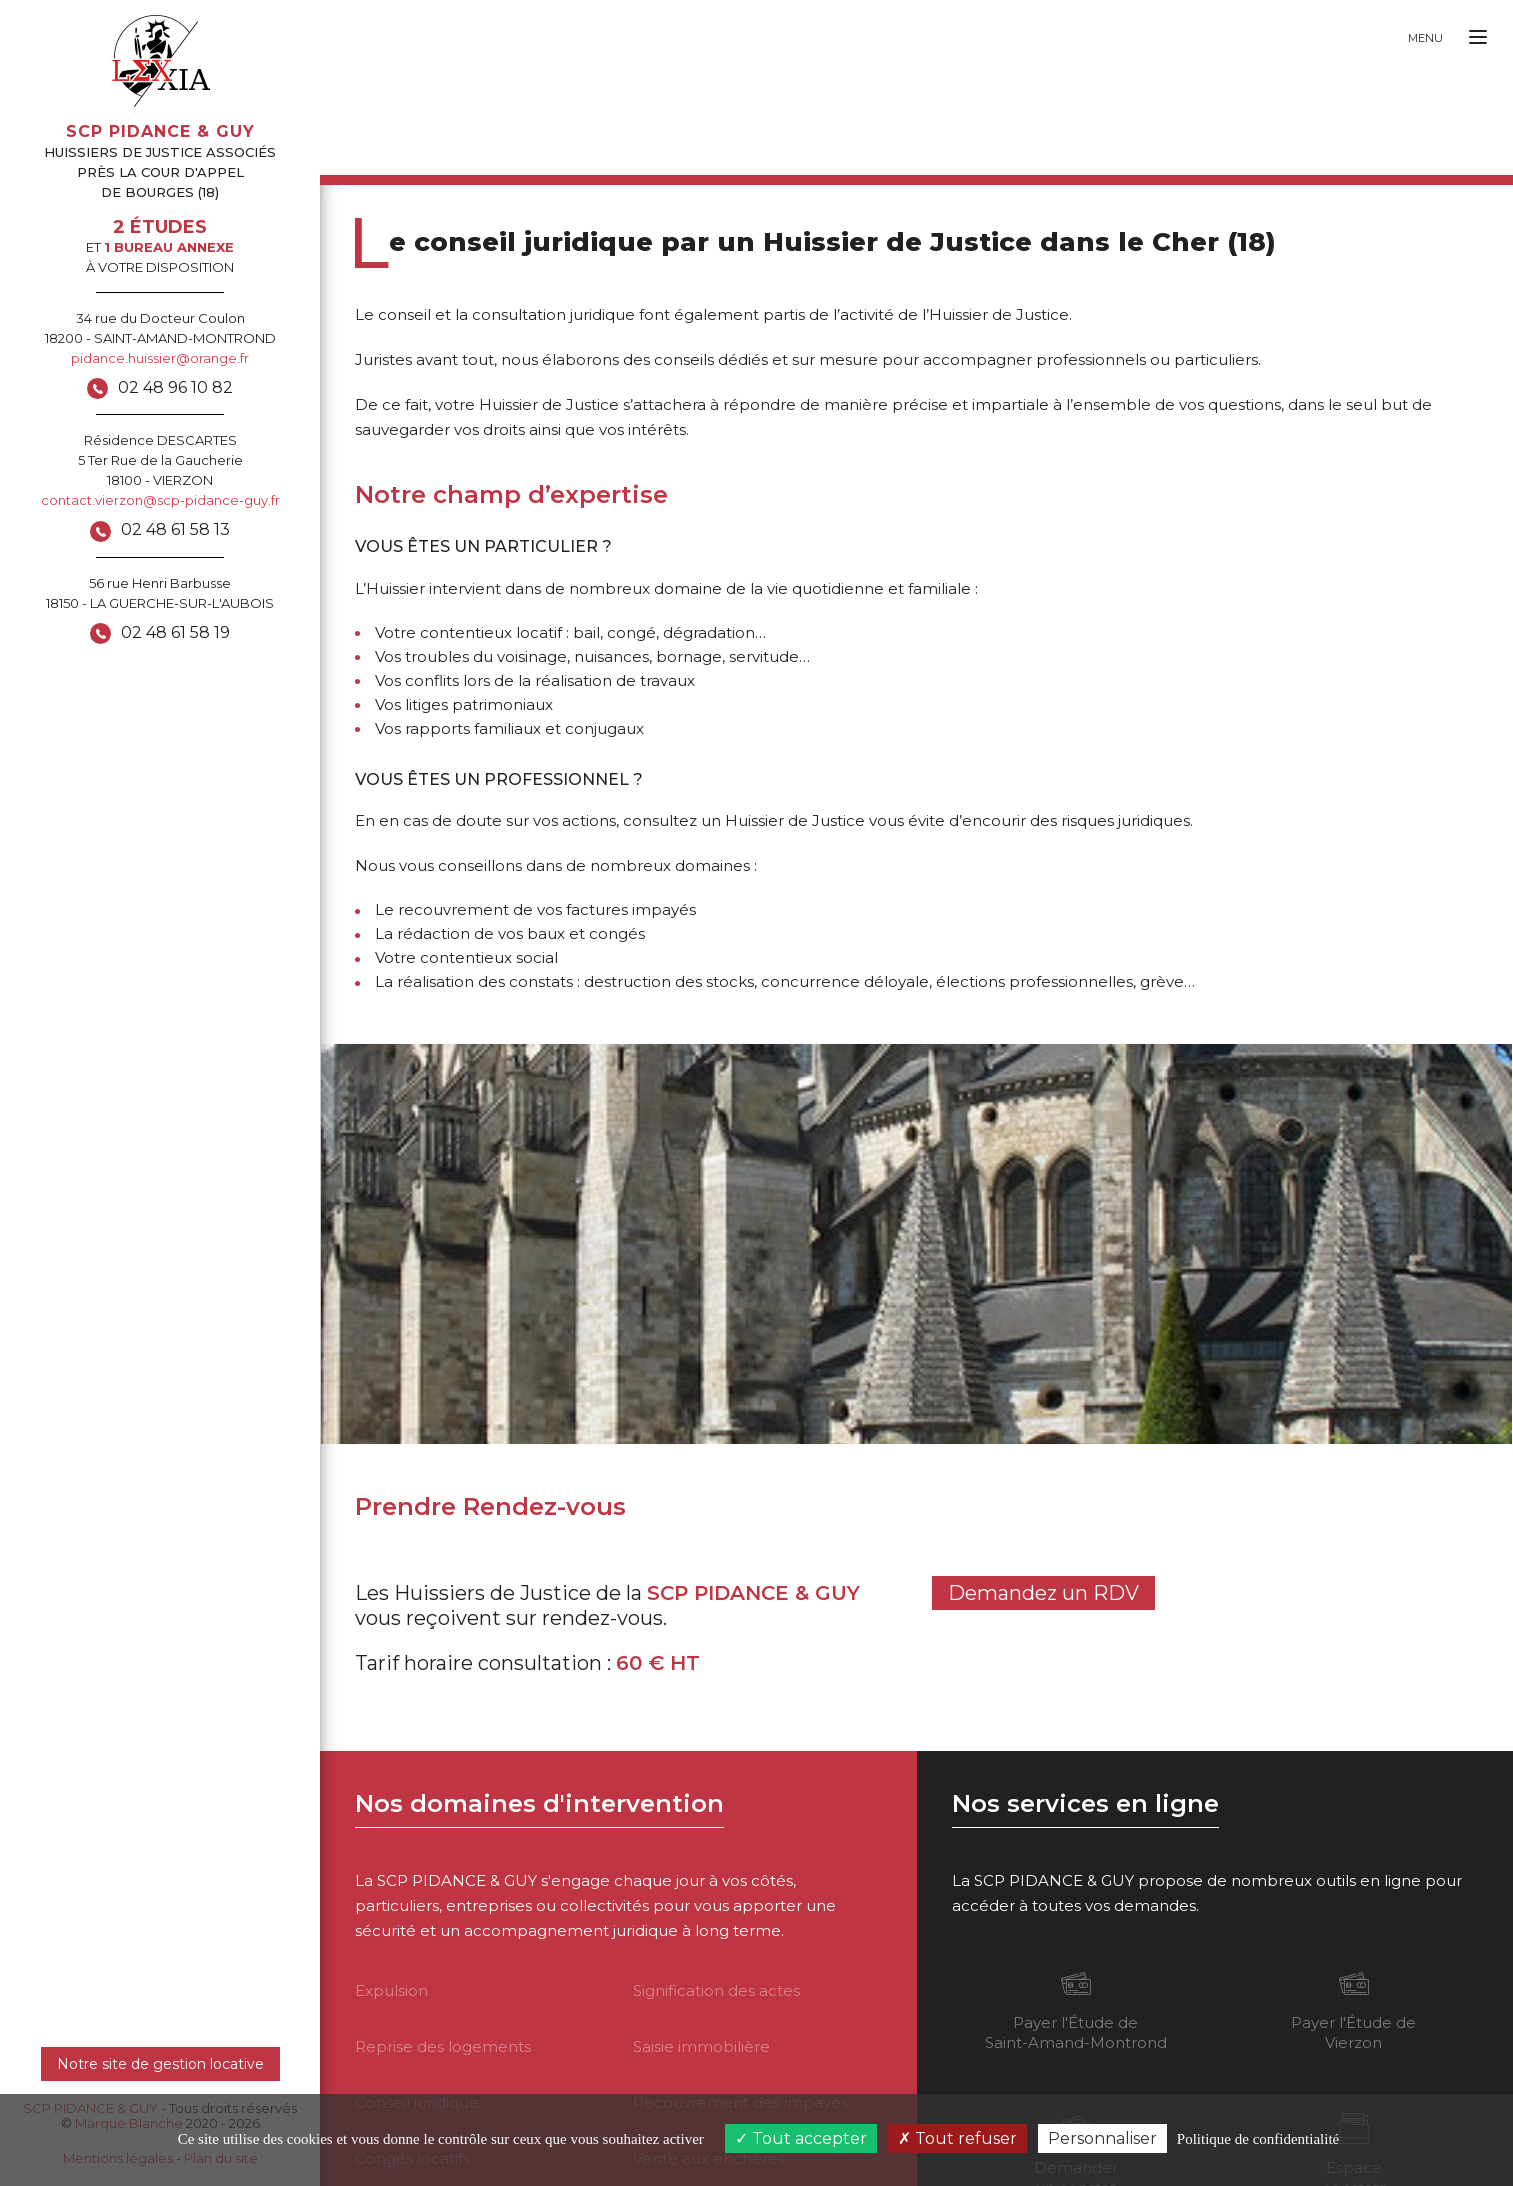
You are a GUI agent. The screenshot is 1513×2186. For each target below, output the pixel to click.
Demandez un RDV (1043, 1593)
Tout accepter (801, 2138)
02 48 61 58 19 (175, 632)
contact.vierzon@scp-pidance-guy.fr (160, 500)
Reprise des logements (443, 2046)
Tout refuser (957, 2138)
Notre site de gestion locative (160, 2064)
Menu (1425, 38)
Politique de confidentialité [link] (1258, 2139)
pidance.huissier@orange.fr (160, 358)
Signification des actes (716, 1990)
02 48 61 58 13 (175, 529)
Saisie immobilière (701, 2046)
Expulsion (391, 1990)
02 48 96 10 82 (175, 387)
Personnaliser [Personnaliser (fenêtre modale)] (1102, 2138)
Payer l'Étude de (1076, 2010)
